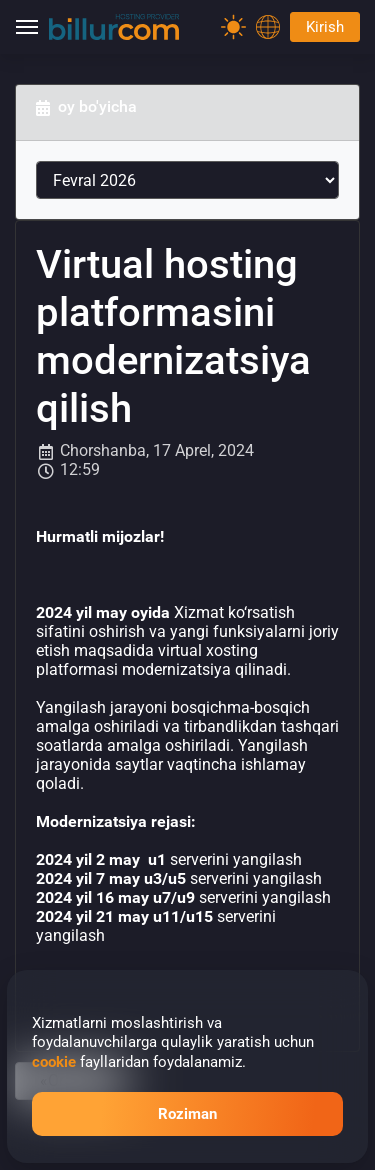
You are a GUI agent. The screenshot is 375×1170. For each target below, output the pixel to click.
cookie (54, 1062)
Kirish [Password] (325, 27)
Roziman (187, 1114)
